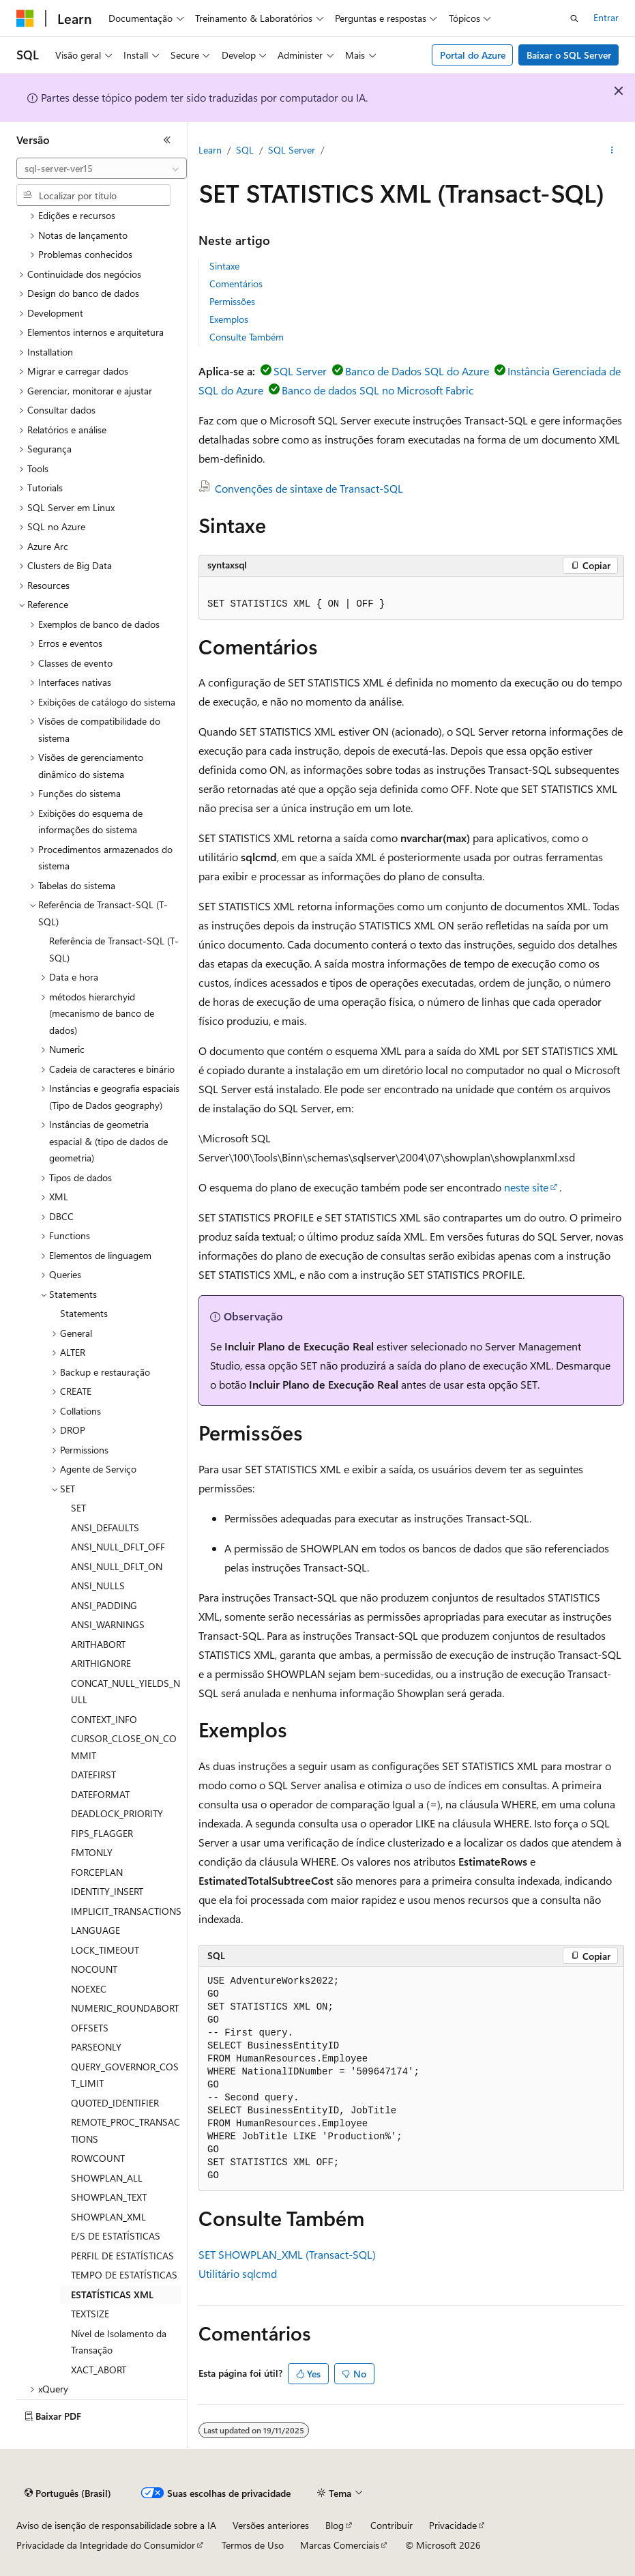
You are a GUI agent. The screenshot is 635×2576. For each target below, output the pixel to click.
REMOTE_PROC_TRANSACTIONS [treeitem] (125, 2130)
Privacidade (453, 2525)
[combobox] (101, 168)
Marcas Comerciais (339, 2544)
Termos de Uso (253, 2544)
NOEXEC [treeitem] (88, 1988)
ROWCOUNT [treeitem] (98, 2158)
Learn (210, 149)
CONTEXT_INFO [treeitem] (104, 1719)
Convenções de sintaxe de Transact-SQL (309, 488)
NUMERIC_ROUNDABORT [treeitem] (125, 2007)
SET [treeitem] (78, 1507)
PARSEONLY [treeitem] (96, 2046)
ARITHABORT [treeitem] (98, 1644)
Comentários (236, 283)
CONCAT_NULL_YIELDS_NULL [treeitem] (125, 1692)
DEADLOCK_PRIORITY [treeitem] (117, 1813)
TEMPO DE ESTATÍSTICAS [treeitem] (124, 2274)
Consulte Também (246, 336)
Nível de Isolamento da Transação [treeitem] (118, 2342)
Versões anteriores (271, 2525)
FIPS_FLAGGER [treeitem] (102, 1833)
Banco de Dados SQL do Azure (417, 371)
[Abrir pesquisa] (574, 18)
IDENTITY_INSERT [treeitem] (107, 1891)
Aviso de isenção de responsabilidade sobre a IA (116, 2525)
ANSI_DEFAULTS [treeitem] (105, 1527)
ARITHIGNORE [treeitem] (101, 1663)
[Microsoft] (25, 18)
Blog (334, 2525)
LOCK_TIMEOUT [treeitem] (105, 1949)
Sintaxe (224, 265)
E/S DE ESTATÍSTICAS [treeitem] (115, 2235)
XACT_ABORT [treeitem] (98, 2369)
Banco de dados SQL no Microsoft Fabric (378, 390)
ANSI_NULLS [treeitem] (98, 1585)
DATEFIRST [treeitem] (93, 1774)
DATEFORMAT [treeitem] (100, 1794)
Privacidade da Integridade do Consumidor (105, 2544)
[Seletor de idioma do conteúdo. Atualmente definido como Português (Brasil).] (67, 2493)
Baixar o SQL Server (569, 54)
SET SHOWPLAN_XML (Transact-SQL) (287, 2254)
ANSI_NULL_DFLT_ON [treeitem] (116, 1566)
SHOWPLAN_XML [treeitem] (108, 2216)
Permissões (232, 301)
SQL (245, 149)
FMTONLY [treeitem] (92, 1852)
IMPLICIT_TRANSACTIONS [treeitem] (126, 1911)
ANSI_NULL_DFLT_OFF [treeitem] (118, 1546)
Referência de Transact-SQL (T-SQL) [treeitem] (114, 949)
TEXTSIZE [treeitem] (90, 2313)
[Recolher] (167, 140)
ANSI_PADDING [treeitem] (104, 1605)
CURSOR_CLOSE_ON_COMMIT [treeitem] (124, 1747)
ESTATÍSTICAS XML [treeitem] (112, 2294)
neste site (526, 1187)
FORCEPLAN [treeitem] (97, 1872)
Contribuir (391, 2525)
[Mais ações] (612, 151)
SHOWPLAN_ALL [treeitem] (107, 2177)
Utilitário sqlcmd (237, 2273)
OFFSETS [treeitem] (89, 2027)
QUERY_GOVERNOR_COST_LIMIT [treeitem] (125, 2075)
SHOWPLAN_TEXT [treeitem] (109, 2196)
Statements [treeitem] (84, 1313)
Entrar (606, 17)
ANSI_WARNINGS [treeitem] (108, 1624)
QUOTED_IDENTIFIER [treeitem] (115, 2102)
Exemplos (228, 319)
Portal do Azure (472, 54)
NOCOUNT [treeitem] (94, 1969)
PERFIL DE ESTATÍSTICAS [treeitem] (122, 2255)
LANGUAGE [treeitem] (95, 1930)
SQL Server (291, 149)
